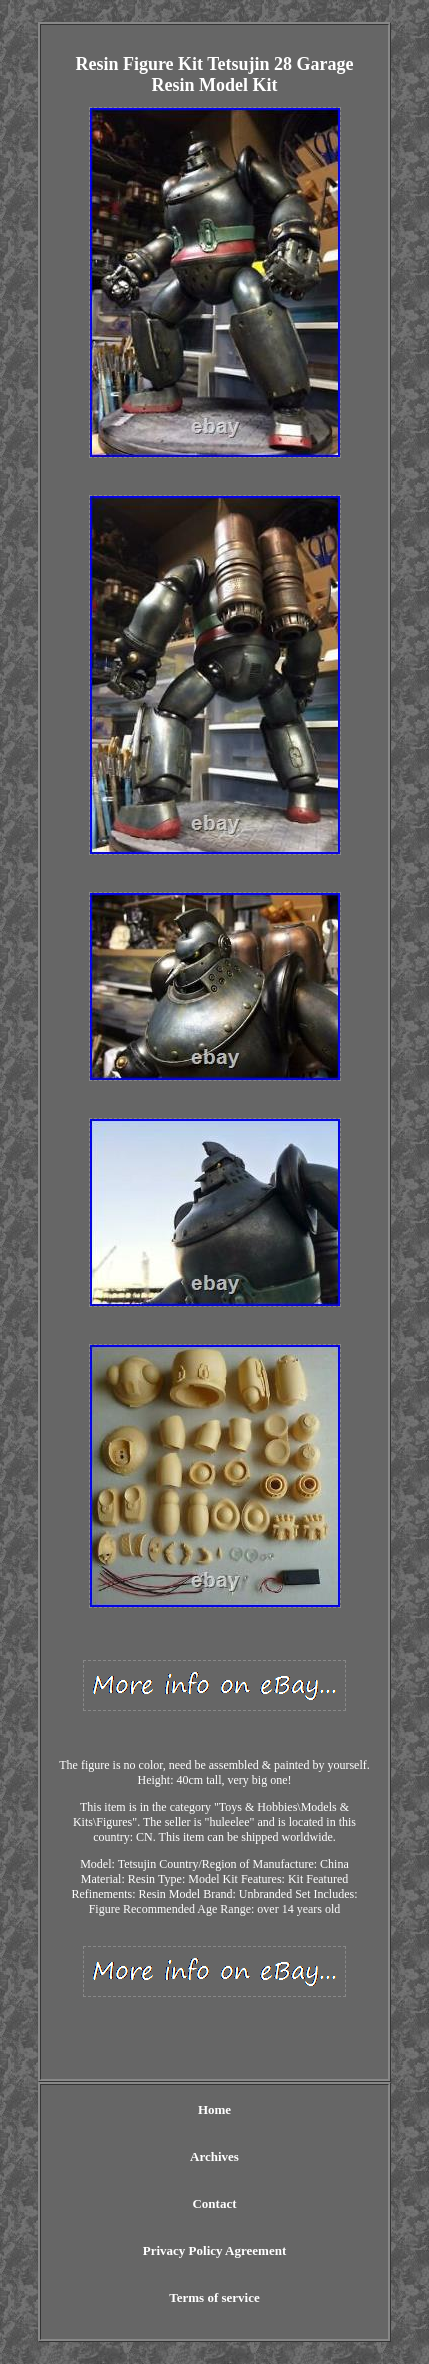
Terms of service (214, 2297)
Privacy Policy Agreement (214, 2250)
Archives (214, 2156)
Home (214, 2109)
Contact (214, 2203)
